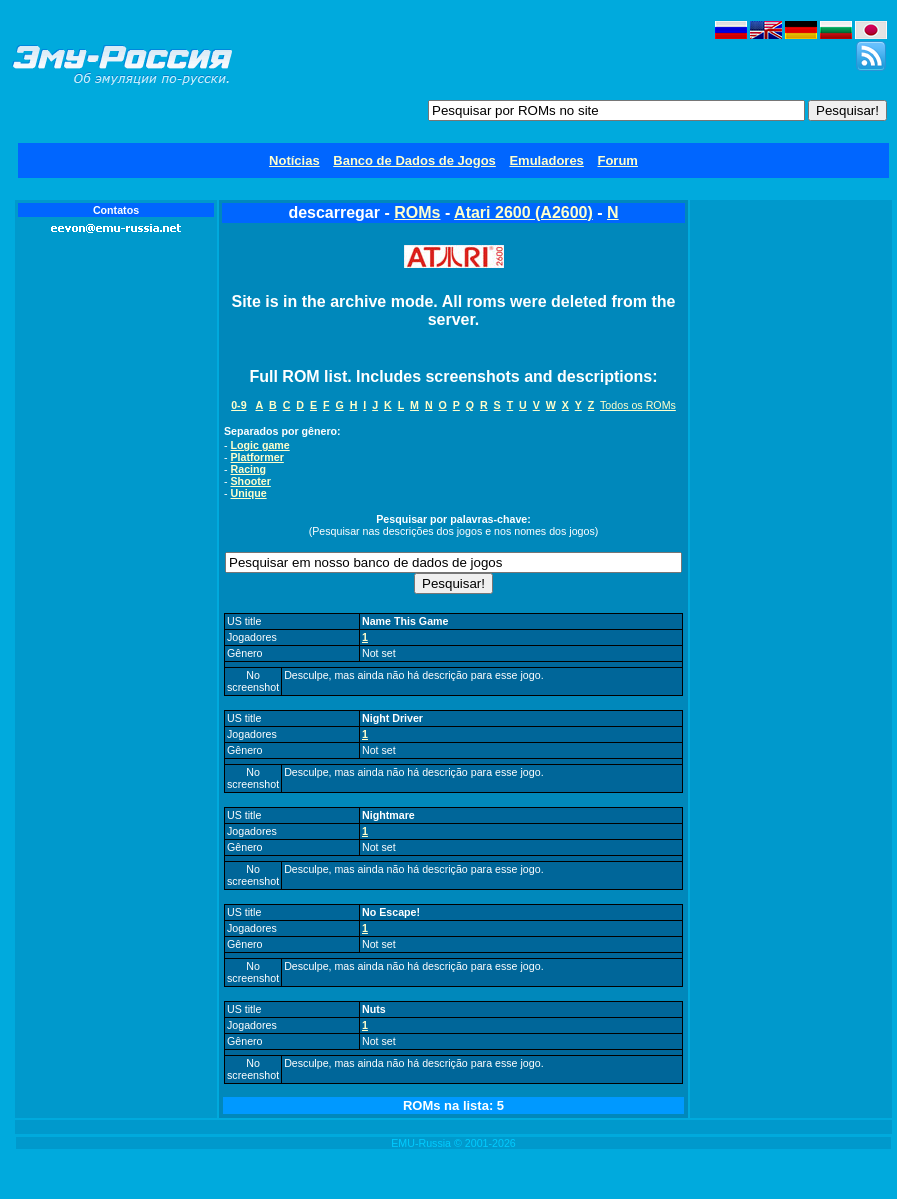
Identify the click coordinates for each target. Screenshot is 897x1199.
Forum (617, 160)
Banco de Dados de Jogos (414, 160)
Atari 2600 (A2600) (523, 212)
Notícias (294, 160)
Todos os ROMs (638, 405)
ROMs (417, 212)
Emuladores (546, 160)
